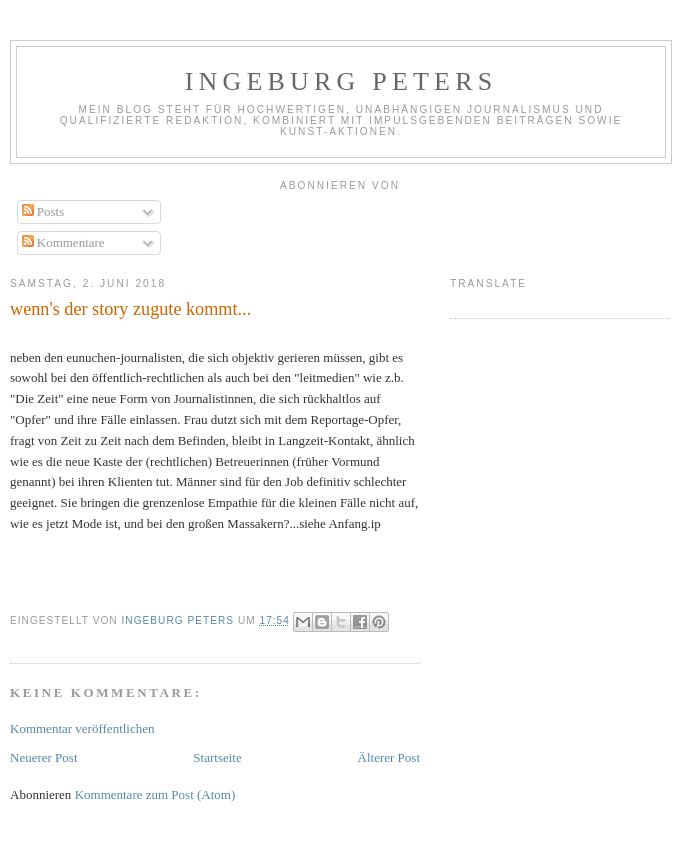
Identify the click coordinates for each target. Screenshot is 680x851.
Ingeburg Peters (341, 81)
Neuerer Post (44, 757)
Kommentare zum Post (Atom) (155, 794)
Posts (43, 211)
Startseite (217, 757)
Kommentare (63, 242)
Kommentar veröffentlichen (82, 728)
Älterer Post (389, 757)
